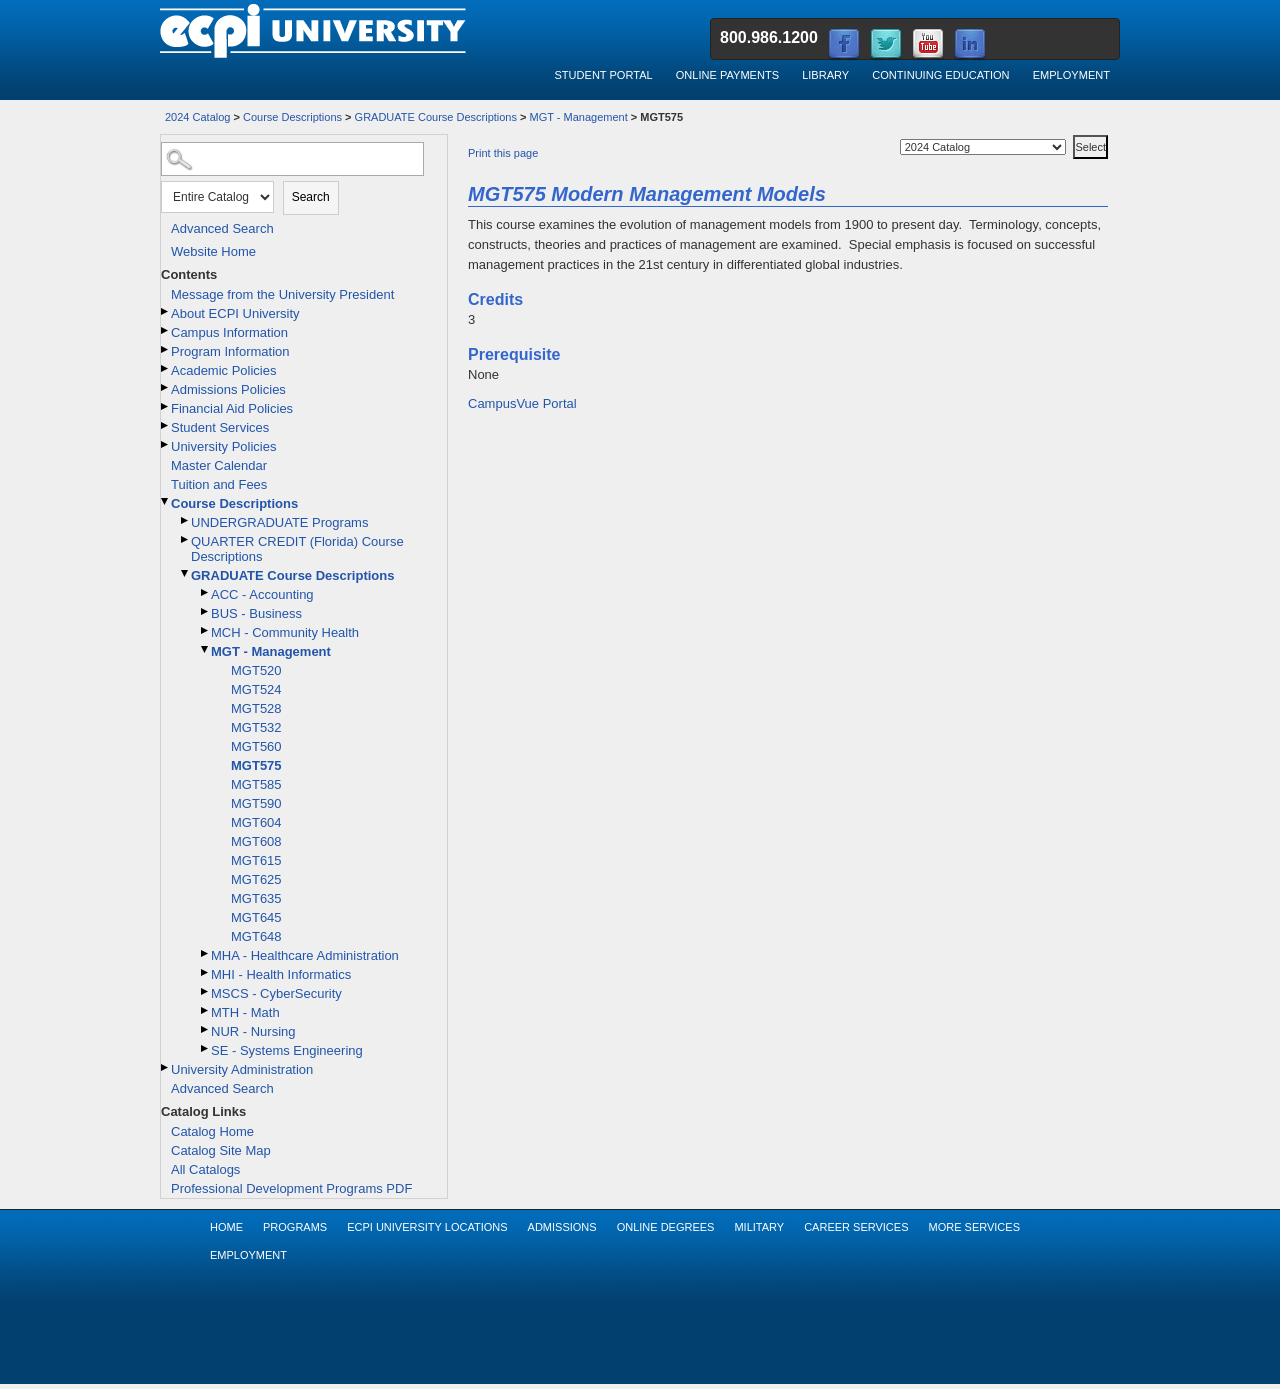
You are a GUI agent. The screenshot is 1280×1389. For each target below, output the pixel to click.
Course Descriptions (292, 117)
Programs (295, 1227)
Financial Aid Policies (232, 408)
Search (311, 197)
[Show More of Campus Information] (166, 330)
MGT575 (256, 765)
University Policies (223, 446)
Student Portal (603, 75)
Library (825, 75)
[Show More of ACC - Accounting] (206, 592)
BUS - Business (256, 613)
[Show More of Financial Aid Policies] (166, 406)
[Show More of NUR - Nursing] (206, 1029)
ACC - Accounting (262, 594)
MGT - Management (579, 117)
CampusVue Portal (522, 403)
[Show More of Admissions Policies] (166, 387)
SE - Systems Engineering (287, 1050)
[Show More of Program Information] (166, 349)
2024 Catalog (197, 117)
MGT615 (256, 860)
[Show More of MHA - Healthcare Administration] (206, 953)
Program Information (230, 351)
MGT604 (256, 822)
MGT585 (256, 784)
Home (226, 1227)
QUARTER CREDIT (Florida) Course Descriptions (297, 549)
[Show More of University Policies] (166, 444)
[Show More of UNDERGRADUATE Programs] (186, 520)
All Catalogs (205, 1169)
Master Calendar (219, 465)
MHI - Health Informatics (281, 974)
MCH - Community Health (285, 632)
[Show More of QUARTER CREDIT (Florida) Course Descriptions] (186, 539)
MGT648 (256, 936)
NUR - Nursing (253, 1031)
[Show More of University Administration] (166, 1067)
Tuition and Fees (219, 484)
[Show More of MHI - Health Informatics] (206, 972)
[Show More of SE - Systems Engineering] (206, 1048)
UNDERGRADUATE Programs (279, 522)
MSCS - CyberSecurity (276, 993)
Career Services (856, 1227)
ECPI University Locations (427, 1227)
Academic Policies (224, 370)
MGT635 (256, 898)
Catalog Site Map (221, 1150)
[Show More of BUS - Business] (206, 611)
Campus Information (229, 332)
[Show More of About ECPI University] (166, 311)
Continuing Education (940, 75)
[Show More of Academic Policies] (166, 368)
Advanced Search (222, 228)
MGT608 (256, 841)
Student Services (220, 427)
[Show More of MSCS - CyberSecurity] (206, 991)
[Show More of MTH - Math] (206, 1010)
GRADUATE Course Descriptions (436, 117)
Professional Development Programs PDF (291, 1188)
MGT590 (256, 803)
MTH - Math (245, 1012)
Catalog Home (212, 1131)
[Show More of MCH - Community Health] (206, 630)
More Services (974, 1227)
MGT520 (256, 670)
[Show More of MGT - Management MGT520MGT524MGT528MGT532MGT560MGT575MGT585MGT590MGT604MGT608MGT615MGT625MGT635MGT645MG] (206, 649)
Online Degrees (666, 1227)
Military (759, 1227)
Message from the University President (282, 294)
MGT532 (256, 727)
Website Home (213, 251)
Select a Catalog (1071, 131)
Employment (1071, 75)
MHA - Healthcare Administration (305, 955)
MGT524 (256, 689)
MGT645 (256, 917)
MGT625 (256, 879)
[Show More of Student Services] (166, 425)
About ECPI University (235, 313)
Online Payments (727, 75)
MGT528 (256, 708)
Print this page (503, 153)
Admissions (562, 1227)
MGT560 (256, 746)
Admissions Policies (228, 389)
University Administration (242, 1069)
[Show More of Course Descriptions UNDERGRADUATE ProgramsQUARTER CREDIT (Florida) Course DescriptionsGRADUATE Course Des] (166, 501)
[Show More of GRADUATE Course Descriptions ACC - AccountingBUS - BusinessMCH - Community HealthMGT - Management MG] (186, 573)
